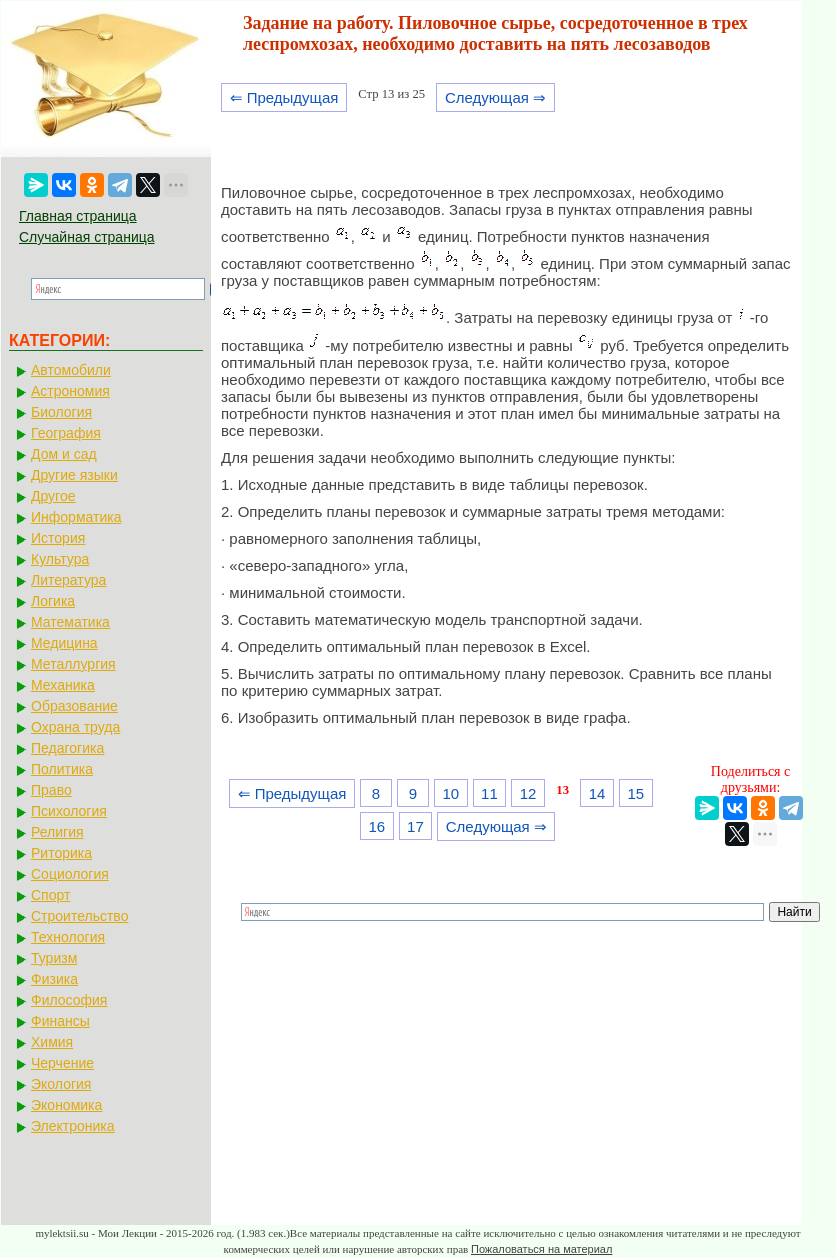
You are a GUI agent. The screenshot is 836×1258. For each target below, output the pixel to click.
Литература (68, 580)
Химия (52, 1042)
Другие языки (74, 475)
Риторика (61, 853)
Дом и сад (64, 454)
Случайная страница (87, 237)
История (58, 538)
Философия (69, 1000)
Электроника (73, 1126)
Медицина (64, 643)
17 (415, 826)
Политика (62, 769)
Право (51, 790)
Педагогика (67, 748)
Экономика (66, 1105)
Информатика (76, 517)
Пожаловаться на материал (541, 1249)
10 (450, 793)
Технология (68, 937)
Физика (54, 979)
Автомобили (71, 370)
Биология (61, 412)
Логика (53, 601)
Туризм (54, 958)
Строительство (79, 916)
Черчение (62, 1063)
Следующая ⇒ (495, 97)
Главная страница (78, 216)
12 (528, 793)
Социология (70, 874)
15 (635, 793)
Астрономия (70, 391)
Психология (69, 811)
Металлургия (73, 664)
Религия (57, 832)
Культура (60, 559)
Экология (61, 1084)
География (66, 433)
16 (376, 826)
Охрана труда (75, 727)
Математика (70, 622)
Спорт (50, 895)
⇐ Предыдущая (284, 97)
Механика (63, 685)
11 (489, 793)
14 (597, 793)
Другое (53, 496)
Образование (74, 706)
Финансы (60, 1021)
